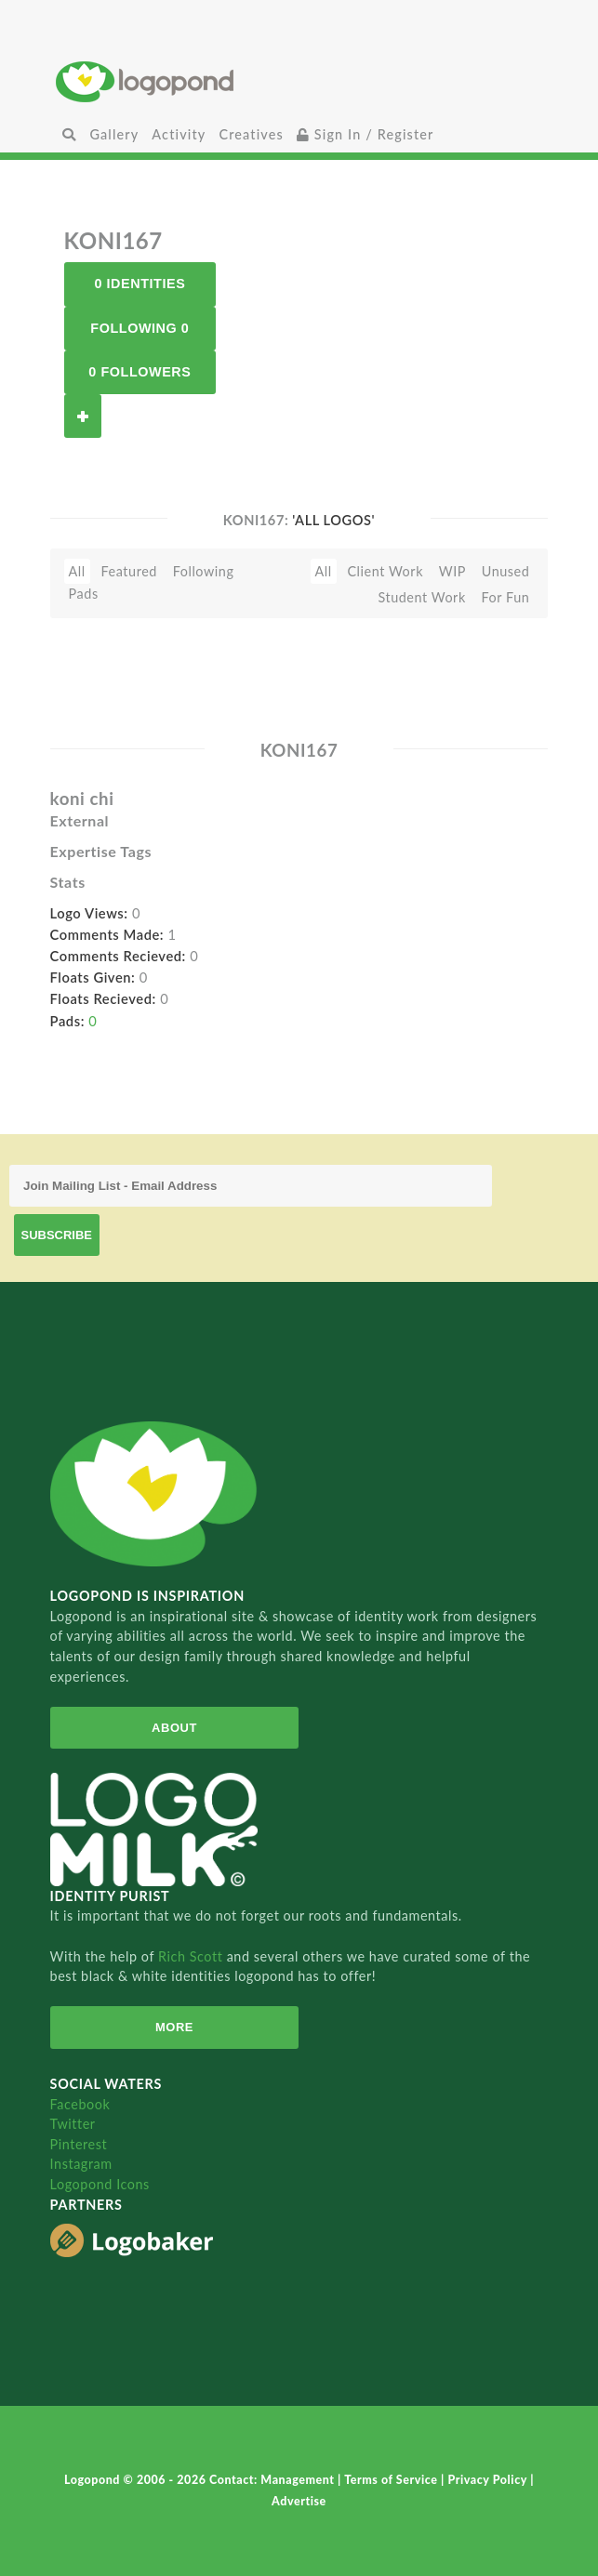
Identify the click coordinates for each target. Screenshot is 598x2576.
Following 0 (139, 328)
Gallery (114, 134)
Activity (179, 134)
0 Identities (139, 283)
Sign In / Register (365, 134)
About (174, 1728)
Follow (82, 416)
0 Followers (139, 371)
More (174, 2027)
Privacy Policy (488, 2480)
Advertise (299, 2501)
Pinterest (79, 2144)
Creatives (251, 134)
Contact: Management (273, 2480)
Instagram (81, 2164)
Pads (84, 593)
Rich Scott (192, 1956)
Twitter (73, 2124)
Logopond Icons (100, 2184)
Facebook (80, 2104)
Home (298, 81)
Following (203, 571)
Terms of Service (392, 2480)
